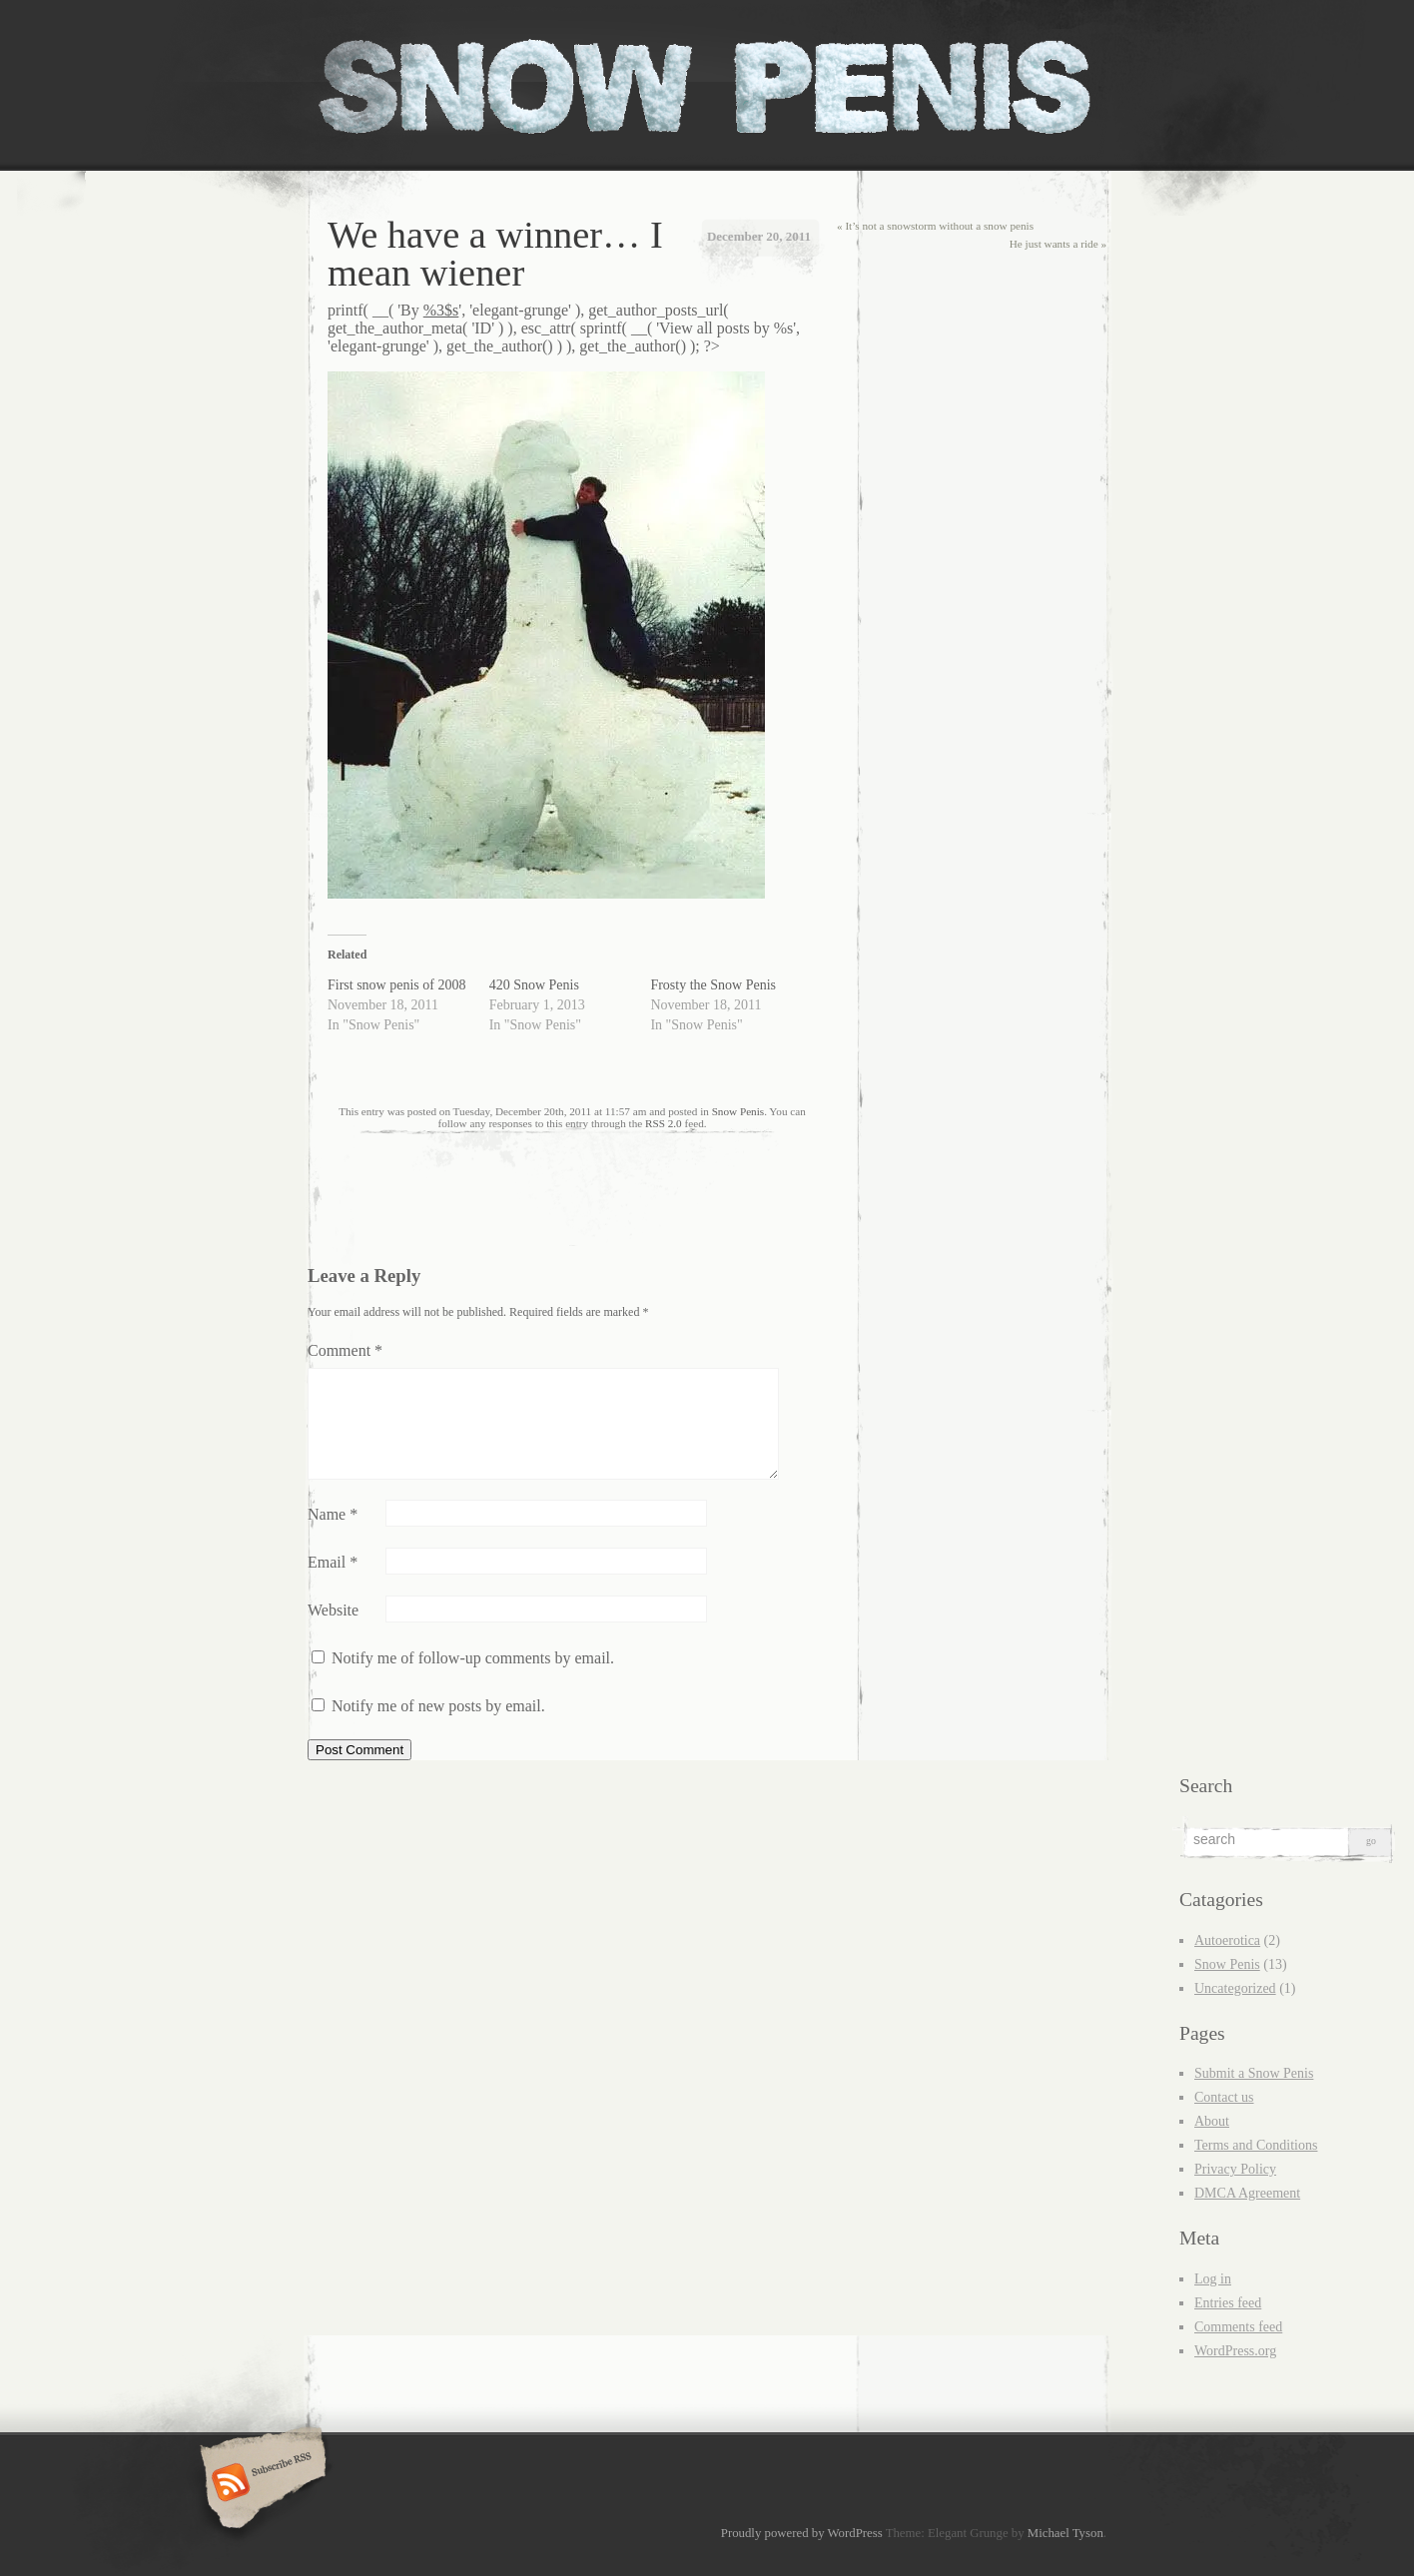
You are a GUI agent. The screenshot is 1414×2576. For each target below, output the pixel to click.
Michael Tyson (1065, 2533)
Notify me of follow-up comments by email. (473, 1657)
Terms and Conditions (1255, 2145)
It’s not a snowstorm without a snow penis (935, 226)
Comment (345, 1350)
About (1211, 2121)
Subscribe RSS (260, 2484)
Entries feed (1227, 2302)
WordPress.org (1235, 2350)
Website (333, 1610)
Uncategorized (1235, 1988)
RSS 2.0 (663, 1123)
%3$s (441, 310)
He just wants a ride (1058, 244)
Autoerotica (1227, 1940)
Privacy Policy (1235, 2169)
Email (332, 1562)
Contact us (1224, 2097)
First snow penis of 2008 (396, 984)
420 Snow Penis (534, 984)
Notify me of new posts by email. (438, 1705)
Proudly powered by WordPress (802, 2533)
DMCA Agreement (1247, 2193)
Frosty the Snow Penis (713, 984)
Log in (1212, 2278)
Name (332, 1514)
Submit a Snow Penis (1253, 2073)
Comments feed (1238, 2326)
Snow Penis (738, 1111)
